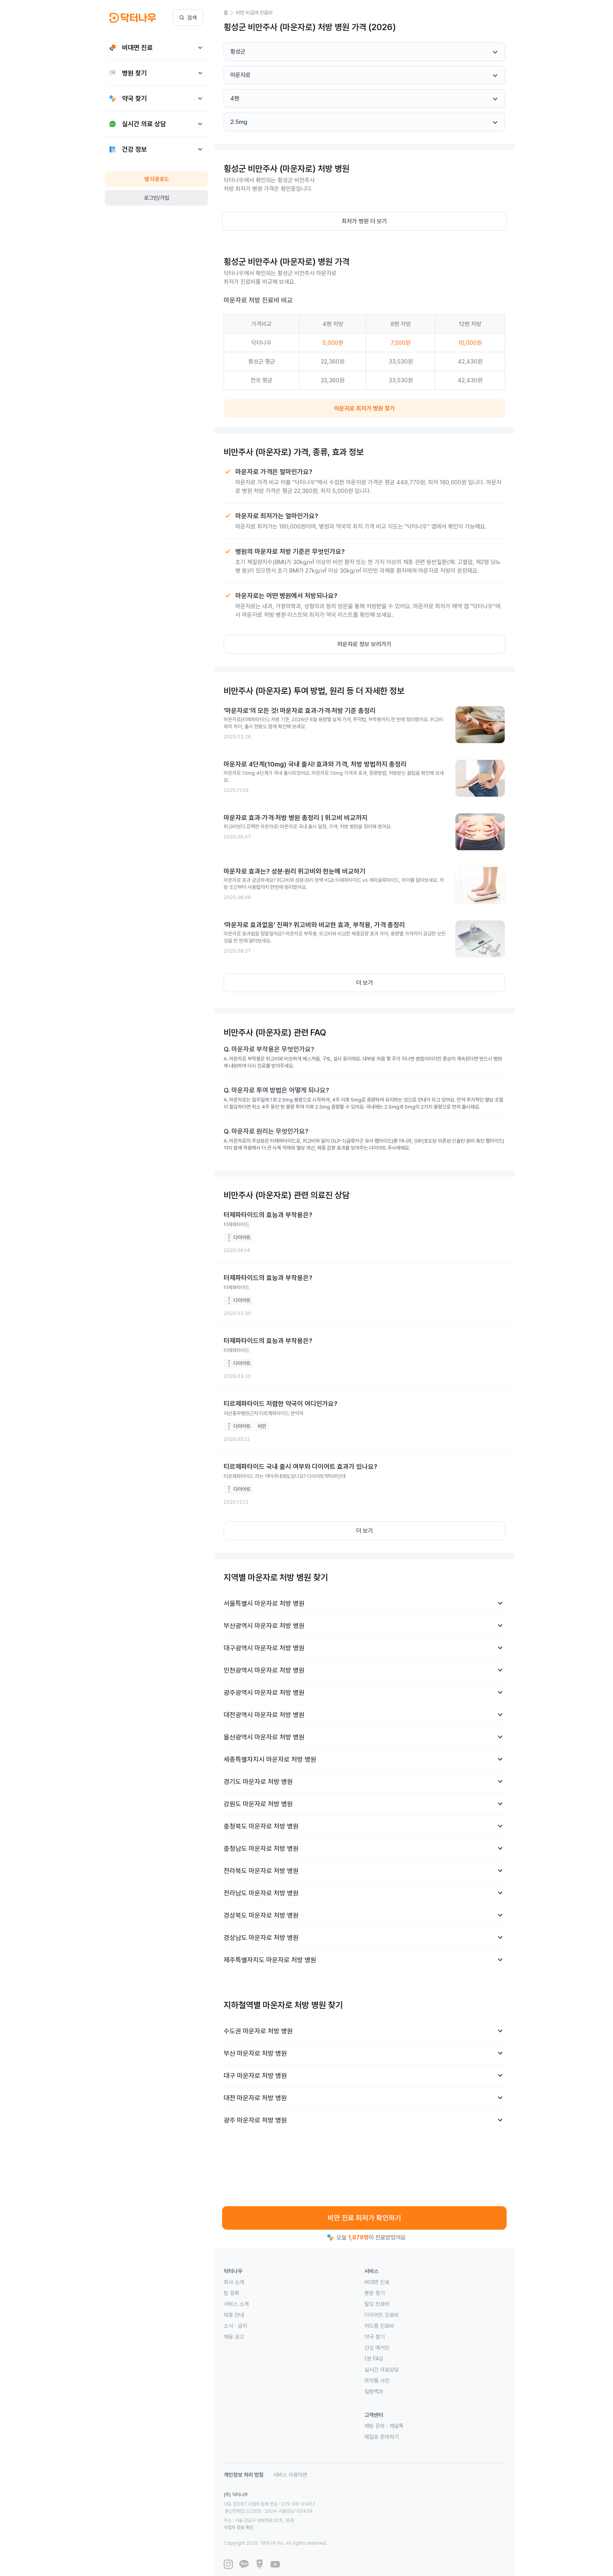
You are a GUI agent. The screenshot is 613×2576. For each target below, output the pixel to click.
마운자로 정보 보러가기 (364, 644)
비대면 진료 (376, 2282)
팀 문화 (231, 2293)
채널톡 (396, 2426)
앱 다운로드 (156, 179)
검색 (188, 17)
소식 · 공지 (235, 2326)
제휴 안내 (234, 2315)
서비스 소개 (236, 2304)
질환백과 (373, 2391)
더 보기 (364, 982)
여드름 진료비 (379, 2326)
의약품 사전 (376, 2380)
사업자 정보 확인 (312, 2513)
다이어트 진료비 (381, 2315)
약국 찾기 (374, 2337)
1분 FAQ (373, 2359)
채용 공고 (234, 2337)
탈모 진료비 (376, 2304)
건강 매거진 (376, 2348)
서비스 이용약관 (290, 2475)
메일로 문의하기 (381, 2437)
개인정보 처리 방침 (243, 2475)
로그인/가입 (156, 198)
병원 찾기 (374, 2293)
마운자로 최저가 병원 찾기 (364, 408)
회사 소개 (234, 2282)
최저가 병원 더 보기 (364, 221)
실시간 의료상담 (381, 2369)
